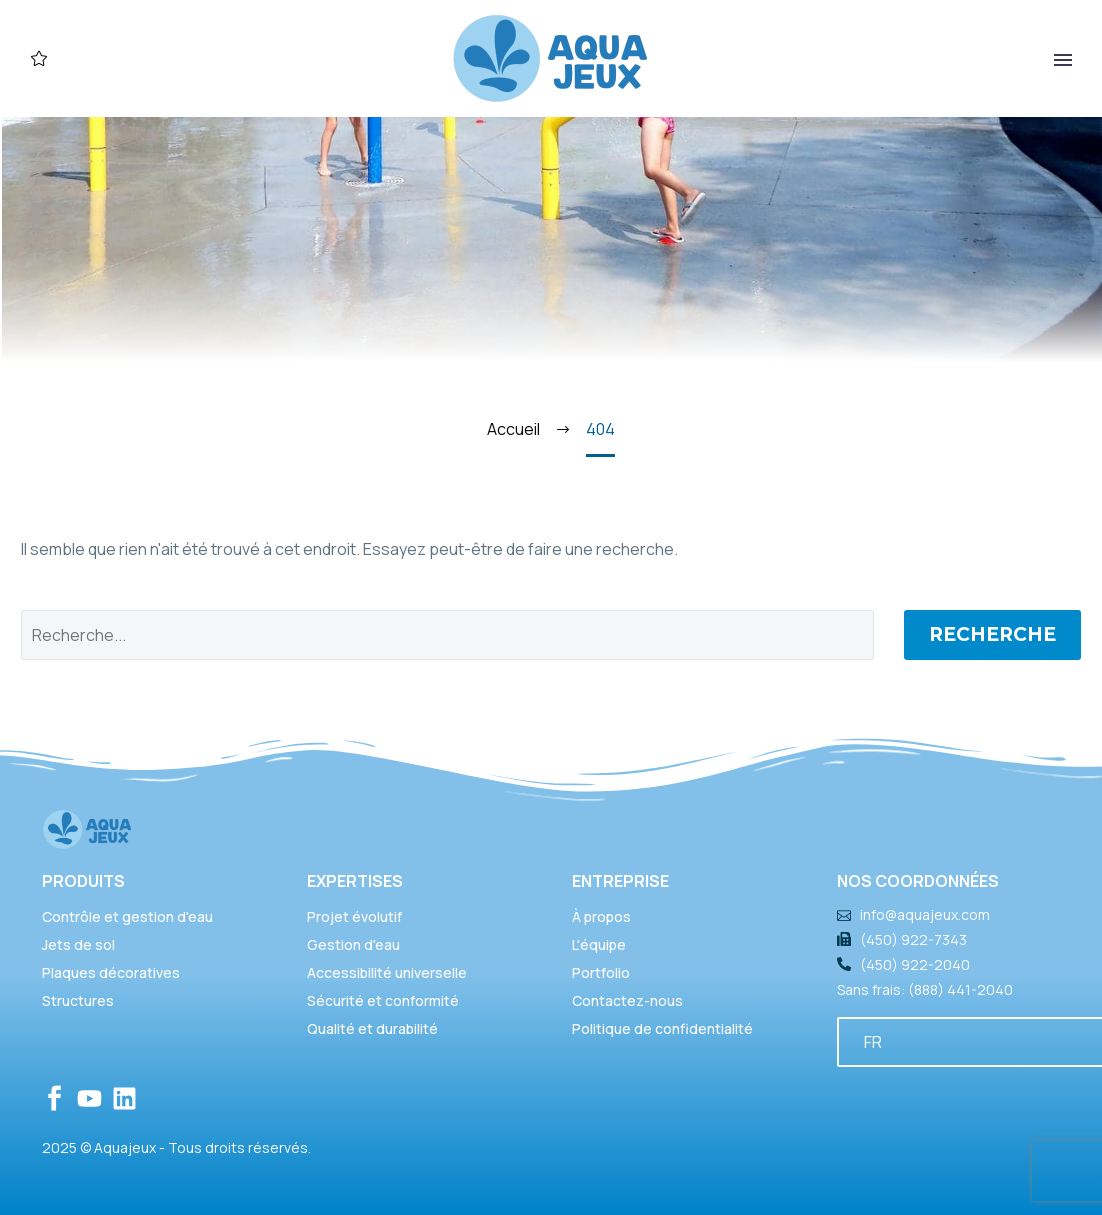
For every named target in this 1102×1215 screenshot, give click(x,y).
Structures (78, 1000)
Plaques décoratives (111, 972)
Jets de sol (78, 944)
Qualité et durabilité (372, 1028)
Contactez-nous (627, 1000)
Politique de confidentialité (662, 1028)
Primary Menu (1063, 60)
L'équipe (599, 944)
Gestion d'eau (353, 944)
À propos (601, 916)
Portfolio (601, 972)
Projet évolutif (354, 916)
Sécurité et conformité (383, 1000)
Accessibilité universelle (387, 972)
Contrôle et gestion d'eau (127, 916)
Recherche (992, 634)
